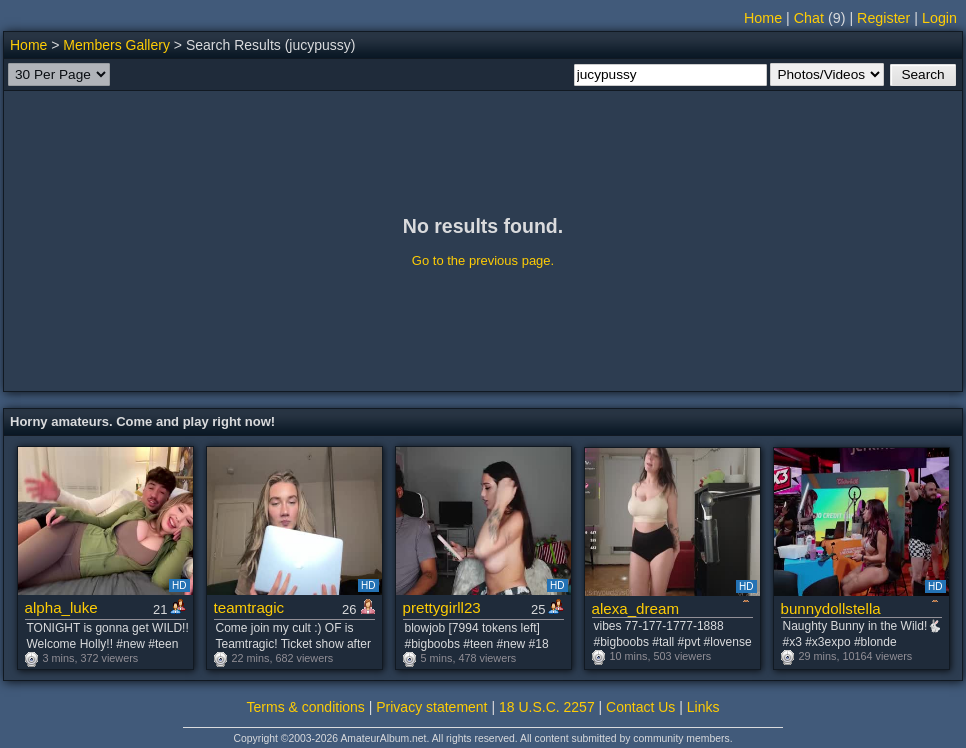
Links (703, 707)
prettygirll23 (442, 607)
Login (939, 18)
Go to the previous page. (483, 260)
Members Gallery (116, 45)
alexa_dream (636, 608)
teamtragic (249, 607)
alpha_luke (61, 607)
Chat (809, 18)
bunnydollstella (831, 608)
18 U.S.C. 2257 (547, 707)
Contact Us (640, 707)
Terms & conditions (306, 707)
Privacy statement (431, 707)
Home (763, 18)
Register (883, 18)
